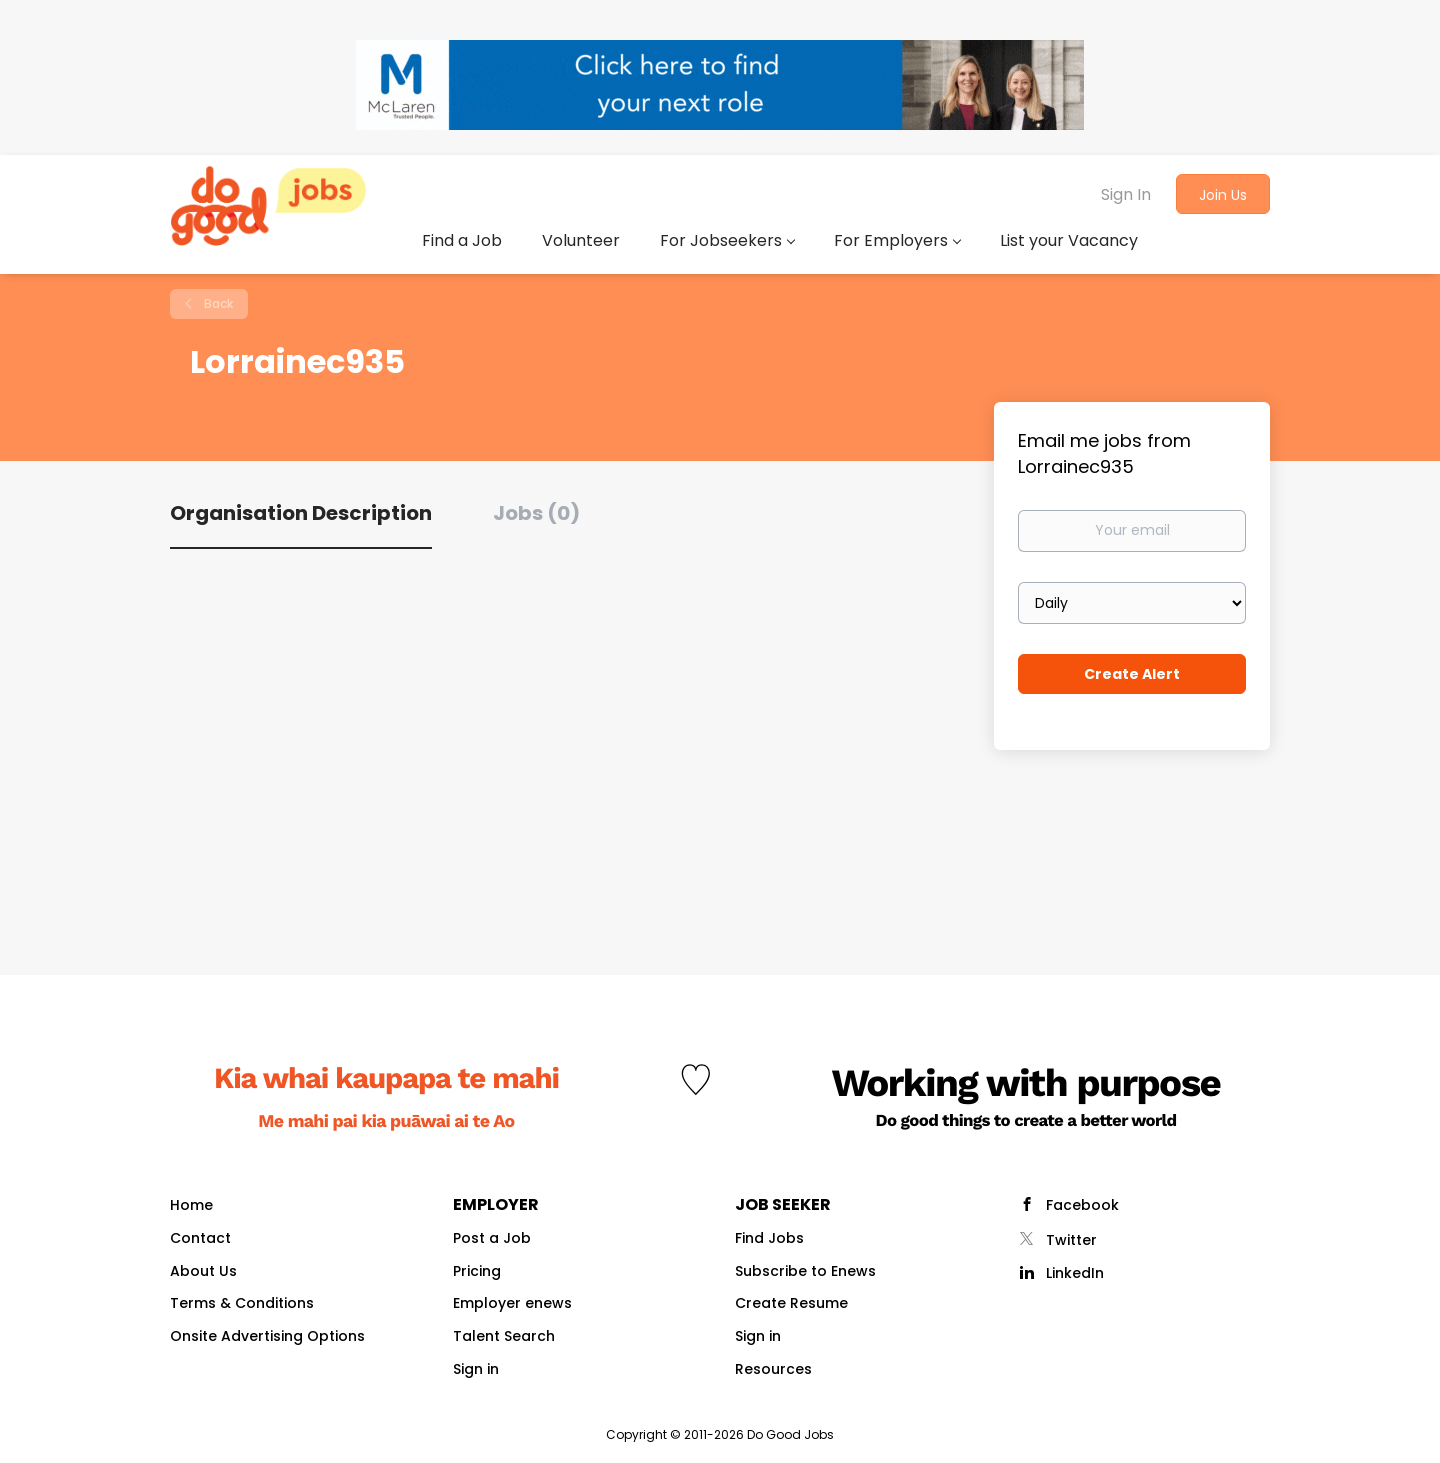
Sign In (1126, 194)
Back (217, 303)
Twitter (1071, 1240)
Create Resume (791, 1303)
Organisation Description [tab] (301, 513)
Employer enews (512, 1303)
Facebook (1082, 1205)
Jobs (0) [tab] (536, 513)
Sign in (476, 1369)
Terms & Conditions (242, 1303)
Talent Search (504, 1336)
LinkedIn (1075, 1273)
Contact (200, 1238)
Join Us (1223, 195)
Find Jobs (769, 1238)
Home (191, 1205)
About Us (203, 1271)
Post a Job (492, 1238)
